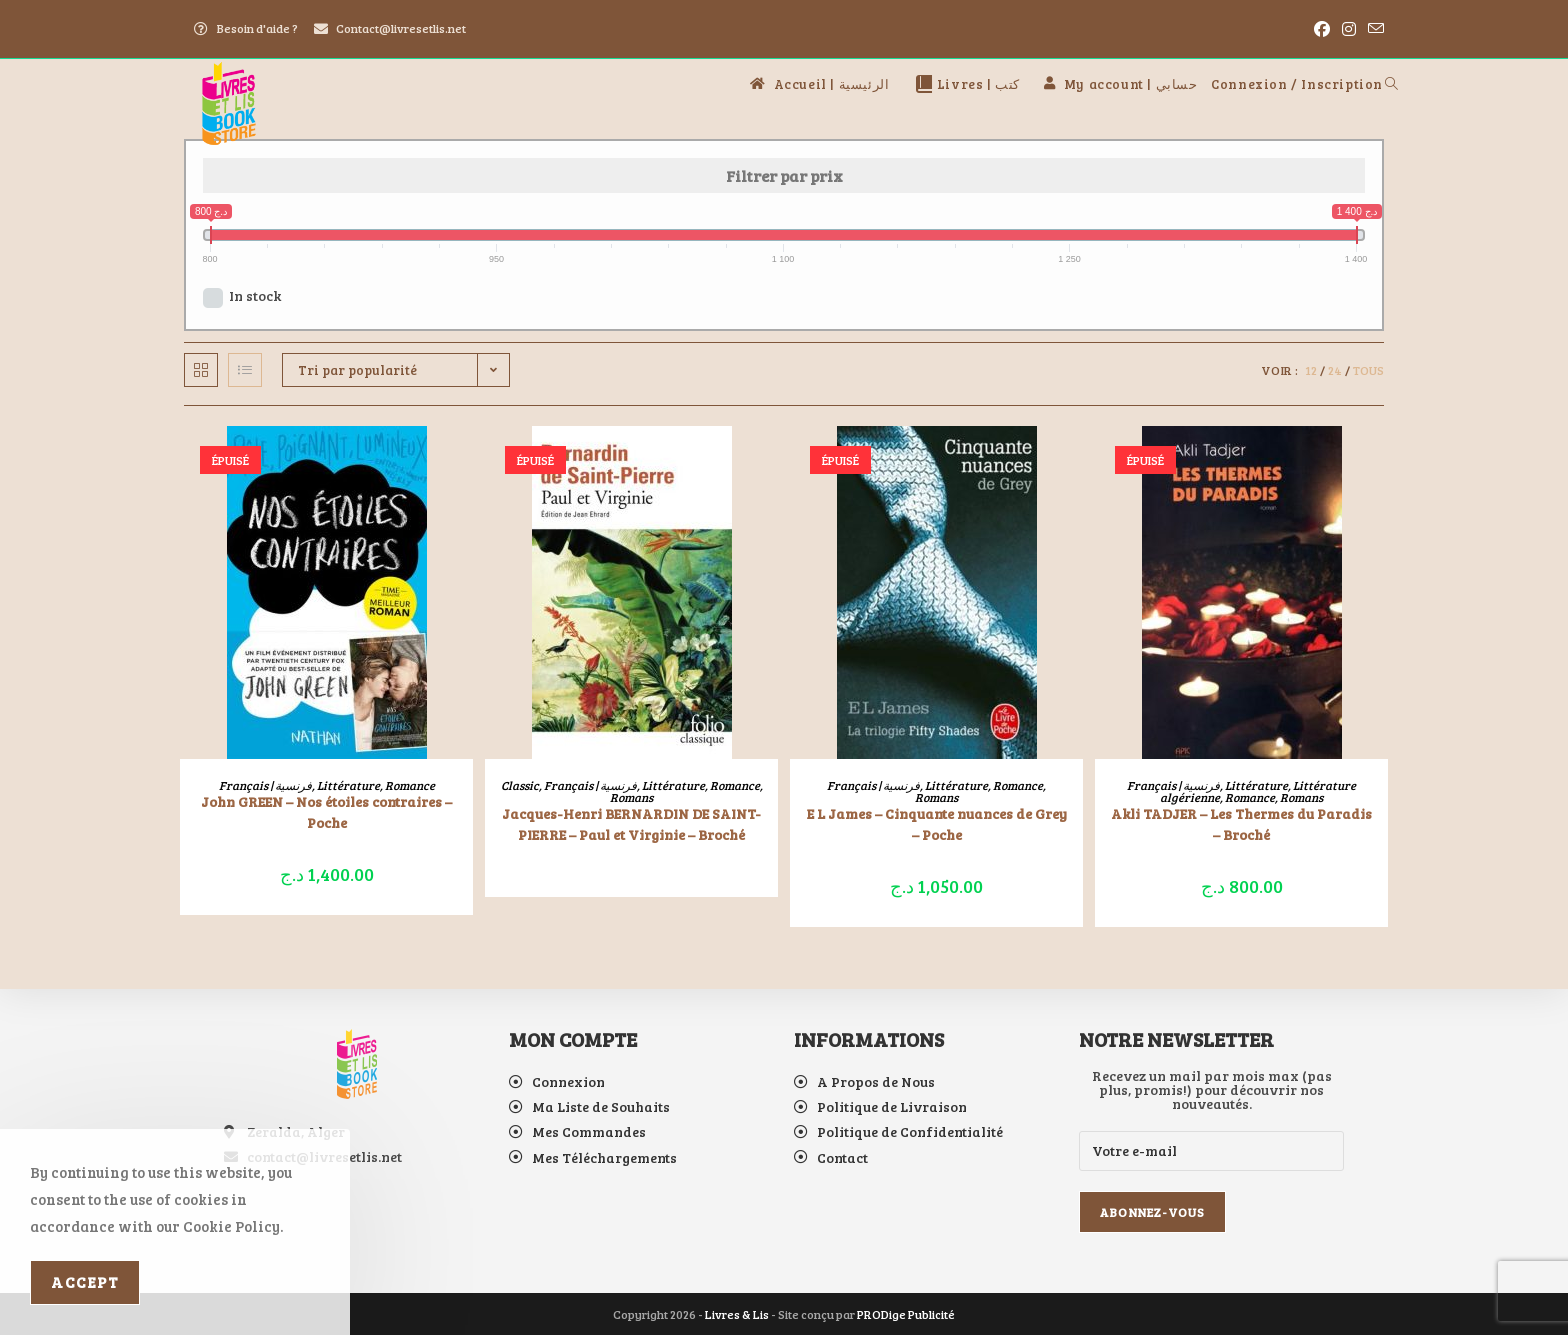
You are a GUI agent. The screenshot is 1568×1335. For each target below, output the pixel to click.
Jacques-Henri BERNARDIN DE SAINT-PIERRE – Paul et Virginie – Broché (631, 824)
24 (1335, 370)
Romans (631, 797)
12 (1311, 370)
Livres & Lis (737, 1314)
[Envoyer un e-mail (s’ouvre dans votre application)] (1373, 29)
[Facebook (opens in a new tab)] (1322, 29)
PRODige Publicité (906, 1314)
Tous (1368, 370)
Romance (410, 785)
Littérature (348, 785)
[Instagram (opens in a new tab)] (1349, 29)
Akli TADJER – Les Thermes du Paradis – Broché (1241, 824)
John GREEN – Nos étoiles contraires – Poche (326, 812)
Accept (85, 1282)
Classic (520, 785)
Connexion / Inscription (1297, 84)
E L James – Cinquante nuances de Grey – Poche (937, 824)
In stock (255, 295)
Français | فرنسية (265, 785)
